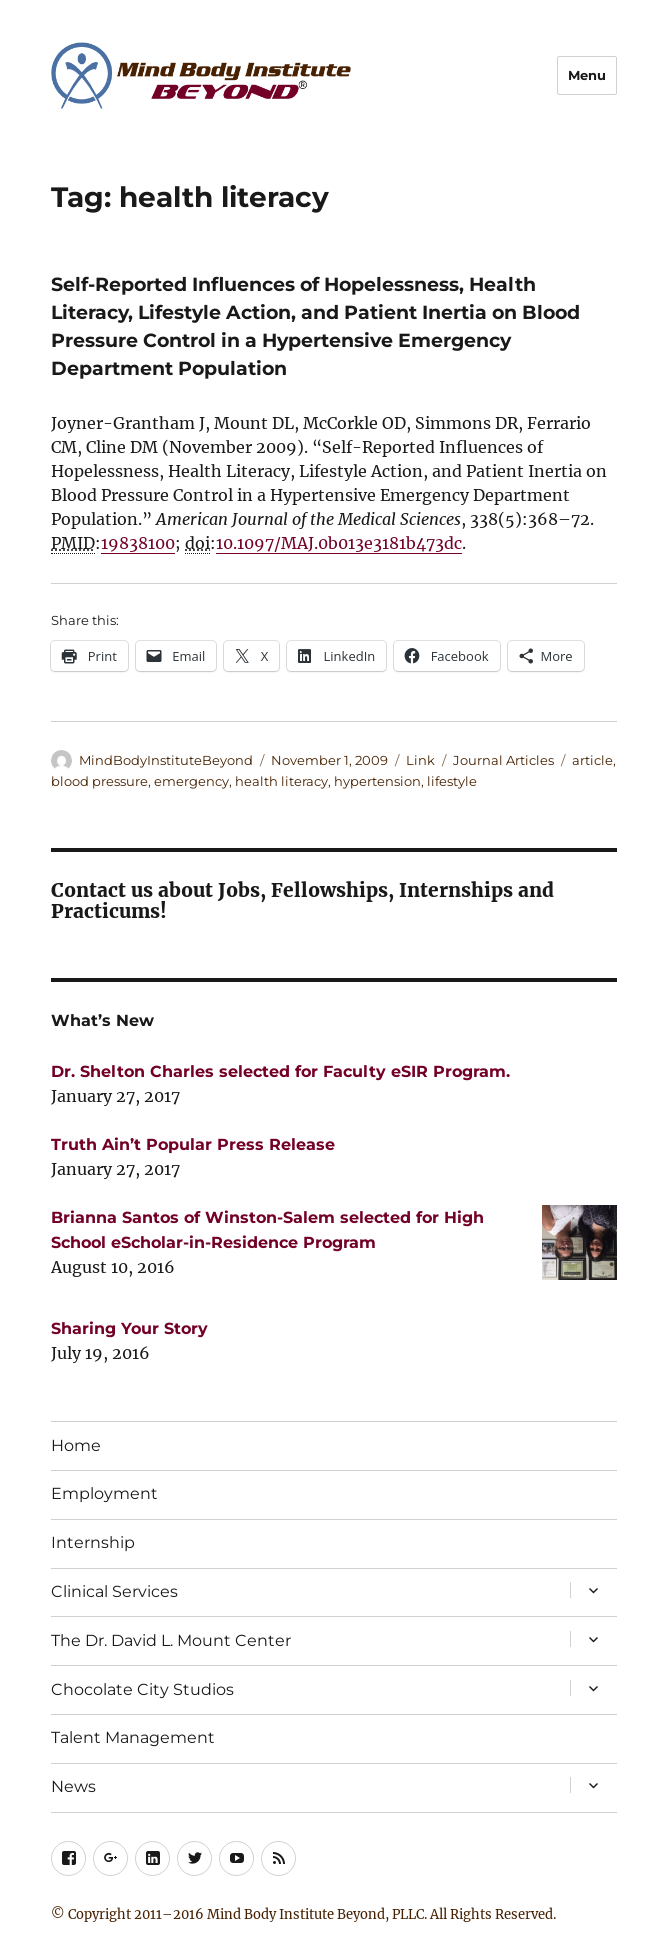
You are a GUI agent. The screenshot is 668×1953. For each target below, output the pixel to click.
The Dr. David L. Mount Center (171, 1640)
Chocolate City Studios (142, 1689)
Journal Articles (503, 760)
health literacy (281, 781)
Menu (587, 75)
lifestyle (452, 781)
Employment (104, 1493)
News (73, 1786)
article (592, 760)
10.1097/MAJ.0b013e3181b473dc (339, 543)
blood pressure (99, 781)
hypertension (377, 781)
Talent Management (133, 1737)
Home (76, 1445)
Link (420, 760)
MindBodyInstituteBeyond (166, 760)
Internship (93, 1542)
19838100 (138, 543)
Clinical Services (114, 1591)
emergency (191, 781)
